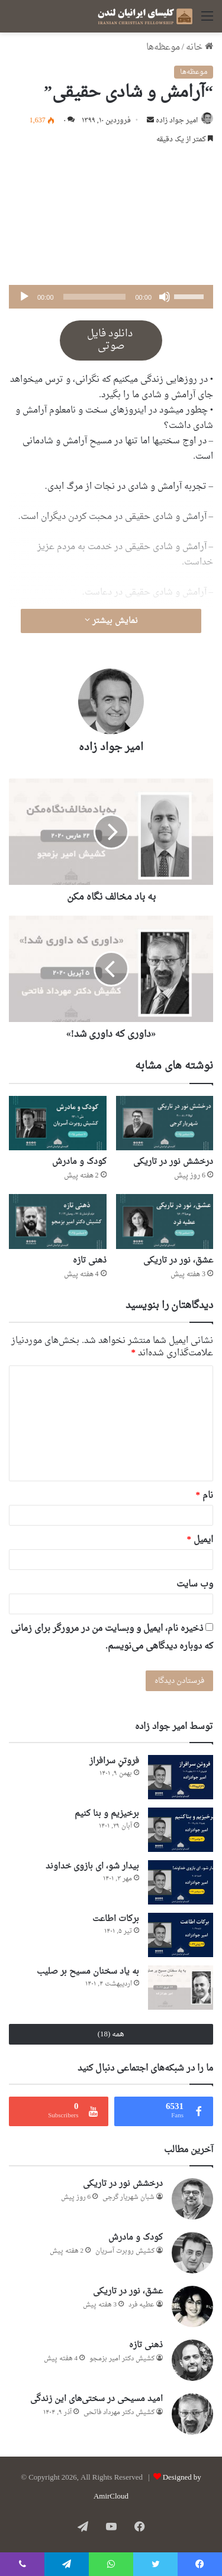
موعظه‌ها (163, 47)
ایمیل (200, 1540)
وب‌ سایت (194, 1584)
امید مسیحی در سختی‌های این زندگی (96, 2399)
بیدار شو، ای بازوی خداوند (92, 1866)
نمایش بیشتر (111, 621)
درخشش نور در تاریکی (173, 1162)
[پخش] (24, 297)
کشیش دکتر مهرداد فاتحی (119, 2412)
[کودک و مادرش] (58, 1123)
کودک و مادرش (79, 1162)
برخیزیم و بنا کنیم (107, 1814)
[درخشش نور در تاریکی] (165, 1123)
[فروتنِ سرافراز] (180, 1777)
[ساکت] (164, 297)
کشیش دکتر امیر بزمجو (122, 2359)
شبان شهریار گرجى (128, 2197)
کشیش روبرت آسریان (125, 2251)
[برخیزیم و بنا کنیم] (180, 1830)
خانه (199, 47)
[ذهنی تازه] (58, 1221)
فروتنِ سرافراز (114, 1761)
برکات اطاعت (115, 1919)
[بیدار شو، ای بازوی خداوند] (180, 1882)
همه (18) (111, 2034)
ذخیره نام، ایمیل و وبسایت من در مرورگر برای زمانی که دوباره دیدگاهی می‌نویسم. (112, 1637)
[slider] (94, 297)
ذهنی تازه (90, 1260)
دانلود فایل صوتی (111, 340)
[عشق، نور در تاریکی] (165, 1221)
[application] (111, 297)
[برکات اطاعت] (180, 1935)
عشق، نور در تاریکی (178, 1260)
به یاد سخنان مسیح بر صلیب (88, 1972)
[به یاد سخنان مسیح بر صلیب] (180, 1987)
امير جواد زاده (177, 120)
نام (205, 1495)
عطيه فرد (141, 2305)
